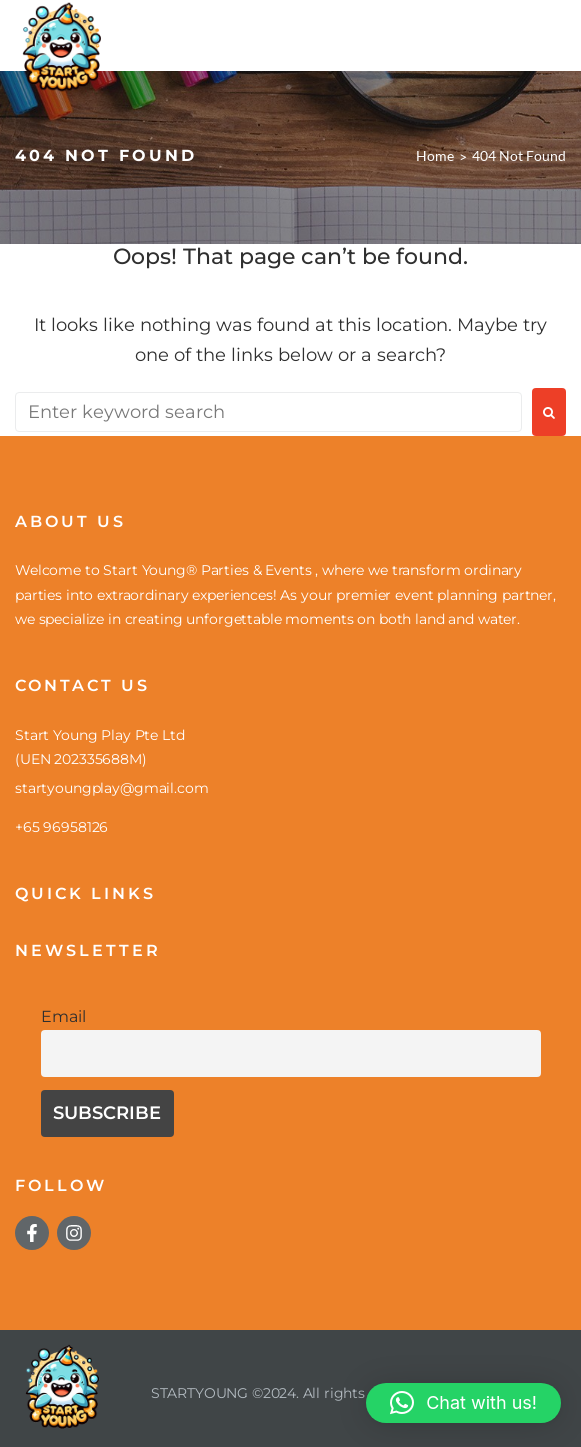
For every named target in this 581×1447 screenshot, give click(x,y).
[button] (463, 1403)
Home (435, 155)
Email (63, 1016)
